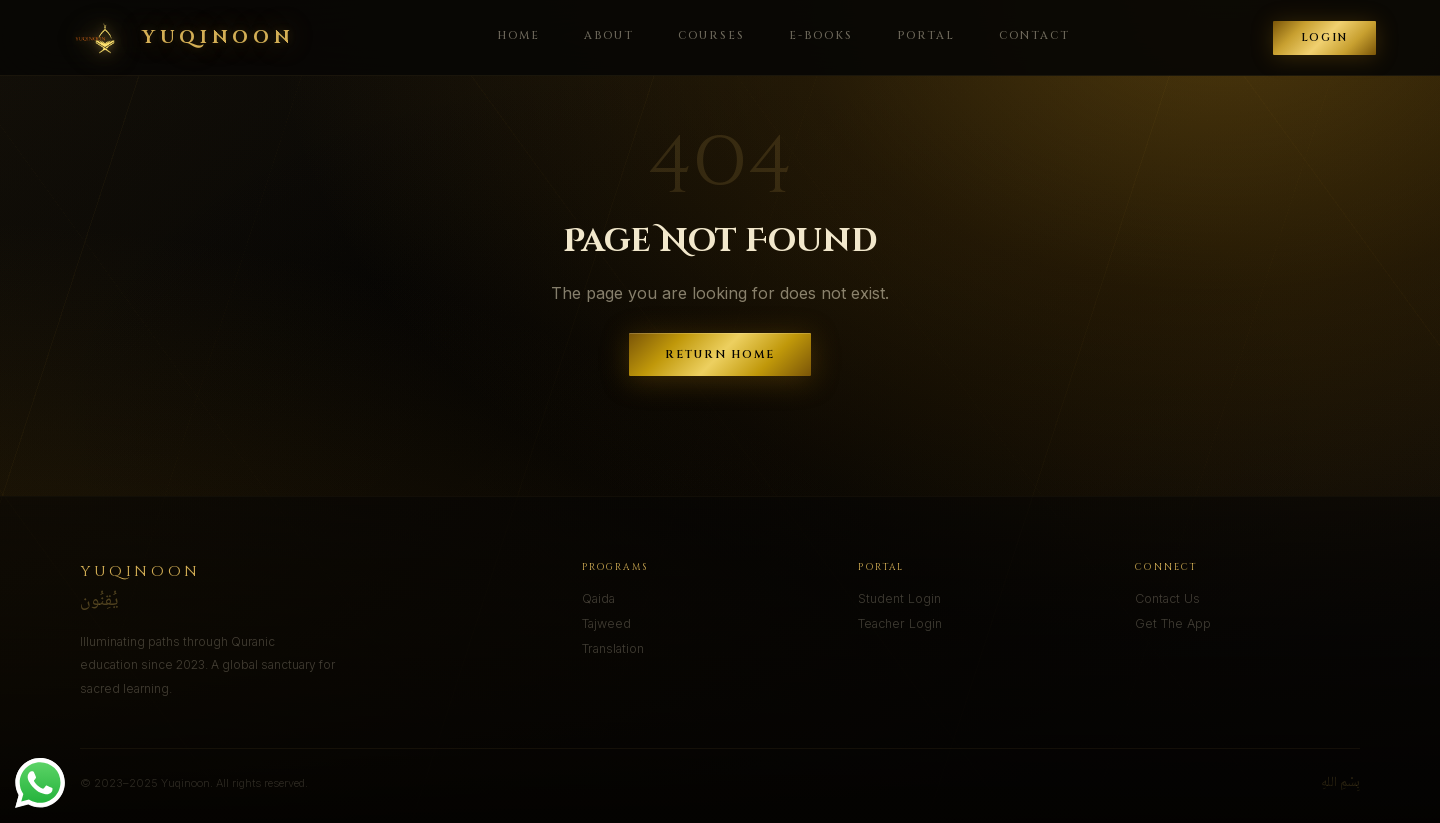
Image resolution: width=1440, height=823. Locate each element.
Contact (1034, 35)
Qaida (598, 598)
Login (1324, 38)
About (609, 35)
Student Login (899, 598)
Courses (711, 35)
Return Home (720, 354)
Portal (926, 35)
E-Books (821, 35)
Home (518, 35)
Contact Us (1167, 598)
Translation (613, 648)
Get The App (1173, 623)
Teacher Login (900, 623)
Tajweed (606, 623)
